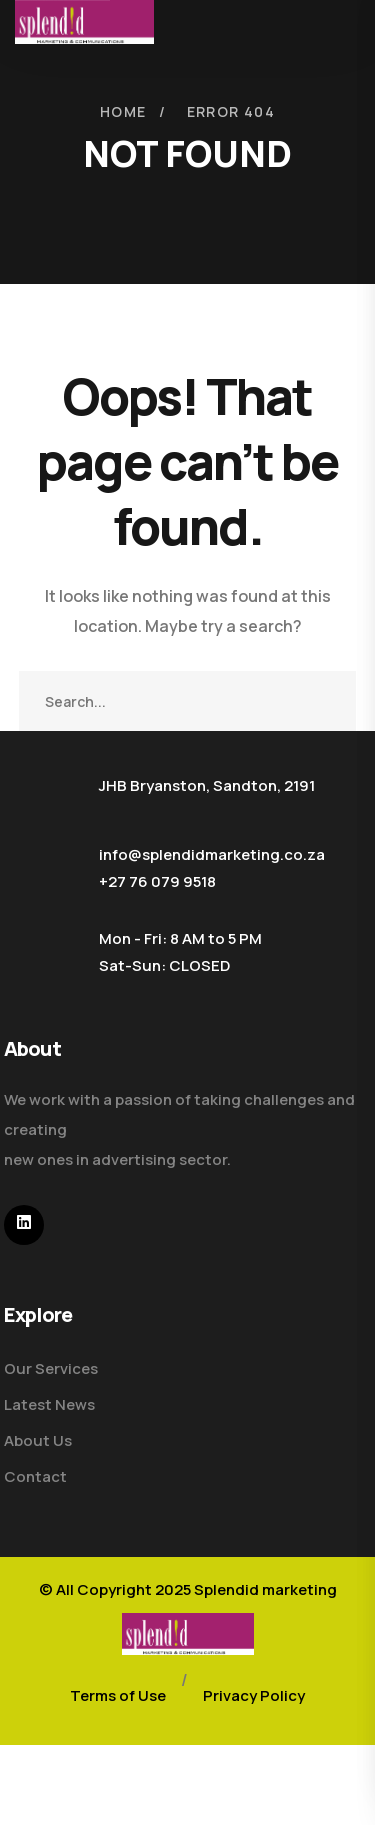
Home (123, 111)
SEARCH (326, 701)
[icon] (24, 1225)
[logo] (188, 1632)
